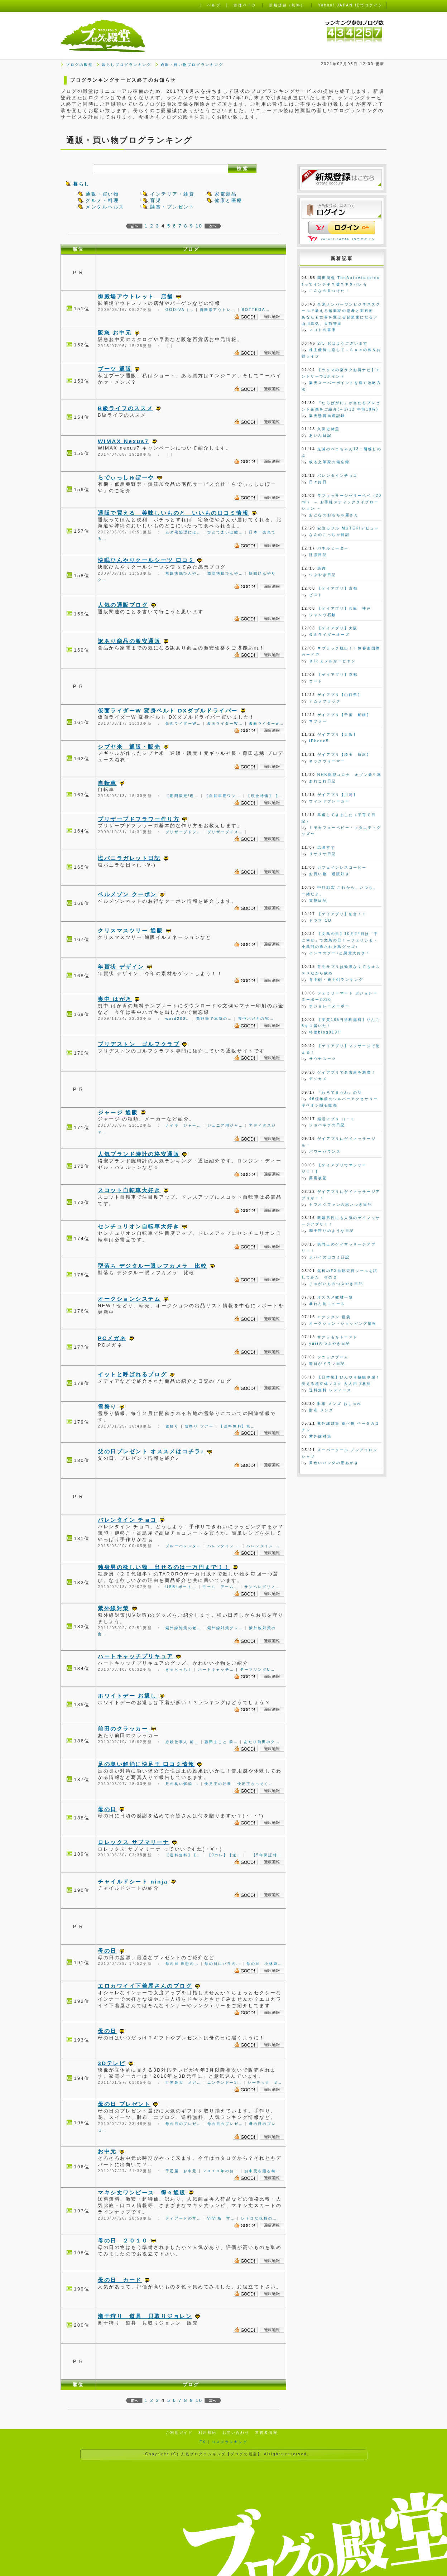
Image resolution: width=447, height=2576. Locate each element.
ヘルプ (214, 5)
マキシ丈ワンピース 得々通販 (142, 2192)
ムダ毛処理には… (183, 532)
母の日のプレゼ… (183, 2124)
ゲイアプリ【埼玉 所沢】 (344, 755)
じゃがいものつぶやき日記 (336, 1284)
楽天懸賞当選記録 (327, 416)
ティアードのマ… (183, 2218)
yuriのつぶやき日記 (329, 1343)
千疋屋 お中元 (181, 2171)
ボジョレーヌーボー (329, 1006)
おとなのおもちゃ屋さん (334, 515)
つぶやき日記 (322, 575)
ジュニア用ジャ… (225, 1125)
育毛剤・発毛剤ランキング (336, 980)
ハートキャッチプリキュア (135, 1656)
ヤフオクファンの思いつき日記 (340, 1205)
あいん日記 (320, 435)
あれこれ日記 (322, 781)
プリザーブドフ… (183, 832)
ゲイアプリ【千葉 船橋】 (344, 715)
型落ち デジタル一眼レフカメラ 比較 (152, 1266)
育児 (155, 200)
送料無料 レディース (330, 1390)
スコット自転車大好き (129, 1190)
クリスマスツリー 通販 (130, 930)
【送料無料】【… (183, 1855)
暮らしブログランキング (126, 65)
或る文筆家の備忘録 (329, 462)
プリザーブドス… (225, 832)
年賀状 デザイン (121, 967)
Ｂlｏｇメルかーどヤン (332, 661)
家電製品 (226, 194)
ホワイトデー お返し (127, 1696)
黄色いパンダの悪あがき (334, 1463)
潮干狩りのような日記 (331, 1231)
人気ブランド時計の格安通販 (138, 1154)
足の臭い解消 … (182, 1784)
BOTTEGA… (255, 310)
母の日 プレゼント (124, 2104)
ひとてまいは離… (225, 532)
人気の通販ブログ (123, 605)
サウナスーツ (322, 1059)
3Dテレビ (111, 2063)
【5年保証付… (264, 1855)
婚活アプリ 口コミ (336, 1119)
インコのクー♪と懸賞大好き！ (339, 953)
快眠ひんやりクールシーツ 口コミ (146, 560)
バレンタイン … (224, 1546)
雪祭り (107, 1407)
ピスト (316, 595)
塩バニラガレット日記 (129, 858)
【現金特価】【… (264, 796)
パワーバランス (325, 1151)
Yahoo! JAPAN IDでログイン (348, 239)
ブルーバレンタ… (183, 1546)
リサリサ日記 (322, 854)
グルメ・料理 (102, 200)
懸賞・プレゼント (172, 207)
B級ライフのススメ (125, 408)
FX (203, 2442)
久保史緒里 (328, 429)
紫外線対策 (113, 1608)
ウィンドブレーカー (329, 801)
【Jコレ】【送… (224, 1855)
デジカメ (318, 1079)
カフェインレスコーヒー (342, 867)
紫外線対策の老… (183, 1628)
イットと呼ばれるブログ (132, 1374)
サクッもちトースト (337, 1337)
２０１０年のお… (221, 2171)
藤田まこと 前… (221, 1742)
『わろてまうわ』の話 (339, 1092)
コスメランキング (229, 2442)
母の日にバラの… (223, 1964)
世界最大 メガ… (183, 2083)
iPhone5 (319, 741)
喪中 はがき (115, 999)
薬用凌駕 (318, 1178)
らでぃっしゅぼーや (126, 477)
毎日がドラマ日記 (327, 1364)
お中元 (107, 2151)
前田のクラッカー (123, 1729)
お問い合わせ (235, 2433)
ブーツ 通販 (115, 369)
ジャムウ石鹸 (322, 615)
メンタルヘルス (105, 207)
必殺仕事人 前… (182, 1742)
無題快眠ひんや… (183, 573)
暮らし (81, 184)
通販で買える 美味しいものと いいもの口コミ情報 (173, 513)
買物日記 (318, 900)
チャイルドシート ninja (133, 1882)
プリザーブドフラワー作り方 (138, 819)
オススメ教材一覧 (335, 1297)
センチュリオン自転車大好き (138, 1226)
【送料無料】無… (237, 1426)
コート (316, 681)
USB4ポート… (181, 1587)
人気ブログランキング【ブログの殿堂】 (221, 2454)
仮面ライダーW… (183, 723)
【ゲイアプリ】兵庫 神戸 (344, 608)
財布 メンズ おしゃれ (339, 1404)
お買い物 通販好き (329, 874)
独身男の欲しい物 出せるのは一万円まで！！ (164, 1567)
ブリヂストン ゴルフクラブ (138, 1044)
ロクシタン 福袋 (334, 1317)
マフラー (318, 721)
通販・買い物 (102, 194)
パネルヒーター (333, 548)
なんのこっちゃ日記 (329, 535)
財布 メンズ (321, 1410)
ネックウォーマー (327, 761)
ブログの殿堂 (79, 65)
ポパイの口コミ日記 (329, 1257)
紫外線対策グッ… (225, 1628)
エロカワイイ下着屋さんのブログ (145, 1986)
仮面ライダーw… (266, 723)
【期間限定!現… (182, 796)
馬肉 (321, 568)
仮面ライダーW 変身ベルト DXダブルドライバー (168, 710)
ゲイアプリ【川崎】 (337, 795)
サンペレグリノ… (262, 1587)
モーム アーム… (220, 1587)
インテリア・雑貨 (172, 194)
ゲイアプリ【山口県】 (339, 695)
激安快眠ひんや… (225, 573)
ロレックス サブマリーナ (133, 1842)
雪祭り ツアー (199, 1426)
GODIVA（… (179, 310)
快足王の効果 (218, 1784)
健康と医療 (228, 200)
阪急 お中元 (115, 333)
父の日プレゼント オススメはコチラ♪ (151, 1451)
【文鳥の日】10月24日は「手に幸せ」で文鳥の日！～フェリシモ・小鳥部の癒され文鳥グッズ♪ (340, 940)
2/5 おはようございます (342, 343)
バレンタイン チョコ (127, 1520)
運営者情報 (266, 2433)
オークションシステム (129, 1299)
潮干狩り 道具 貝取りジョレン (145, 2316)
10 (199, 226)
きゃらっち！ (178, 1669)
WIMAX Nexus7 (123, 441)
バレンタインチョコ (337, 476)
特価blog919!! (325, 1032)
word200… (178, 1019)
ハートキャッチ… (216, 1669)
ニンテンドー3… (224, 2083)
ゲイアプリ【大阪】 (337, 735)
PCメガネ (112, 1338)
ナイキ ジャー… (183, 1125)
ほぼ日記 (318, 555)
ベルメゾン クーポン (127, 894)
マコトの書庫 (322, 330)
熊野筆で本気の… (214, 1019)
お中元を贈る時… (263, 2171)
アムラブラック (325, 701)
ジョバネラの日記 (327, 1125)
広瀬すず (326, 847)
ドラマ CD (320, 920)
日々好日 (318, 482)
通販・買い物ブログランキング (192, 65)
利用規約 (207, 2433)
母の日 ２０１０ (123, 2240)
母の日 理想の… (182, 1964)
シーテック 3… (264, 2083)
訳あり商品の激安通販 (129, 641)
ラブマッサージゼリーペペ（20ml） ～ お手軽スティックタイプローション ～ (342, 502)
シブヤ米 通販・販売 (129, 747)
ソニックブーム (333, 1357)
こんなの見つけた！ (329, 291)
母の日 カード (120, 2280)
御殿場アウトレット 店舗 (135, 296)
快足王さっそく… (255, 1784)
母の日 (107, 1809)
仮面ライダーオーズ (329, 635)
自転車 (107, 783)
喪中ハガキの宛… (256, 1019)
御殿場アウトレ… (218, 310)
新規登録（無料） (287, 5)
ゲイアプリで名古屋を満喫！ (346, 1072)
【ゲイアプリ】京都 (337, 588)
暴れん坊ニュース (327, 1304)
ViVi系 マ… (221, 2218)
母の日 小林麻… (264, 1964)
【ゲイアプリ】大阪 (337, 628)
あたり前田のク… (262, 1742)
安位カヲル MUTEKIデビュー (348, 528)
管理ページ (245, 5)
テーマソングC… (257, 1669)
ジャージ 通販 (118, 1112)
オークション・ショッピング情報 (342, 1323)
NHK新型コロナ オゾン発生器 (349, 775)
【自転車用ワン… (223, 796)
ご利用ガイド (179, 2433)
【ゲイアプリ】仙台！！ (342, 914)
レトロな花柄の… (259, 2218)
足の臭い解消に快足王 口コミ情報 (146, 1764)
